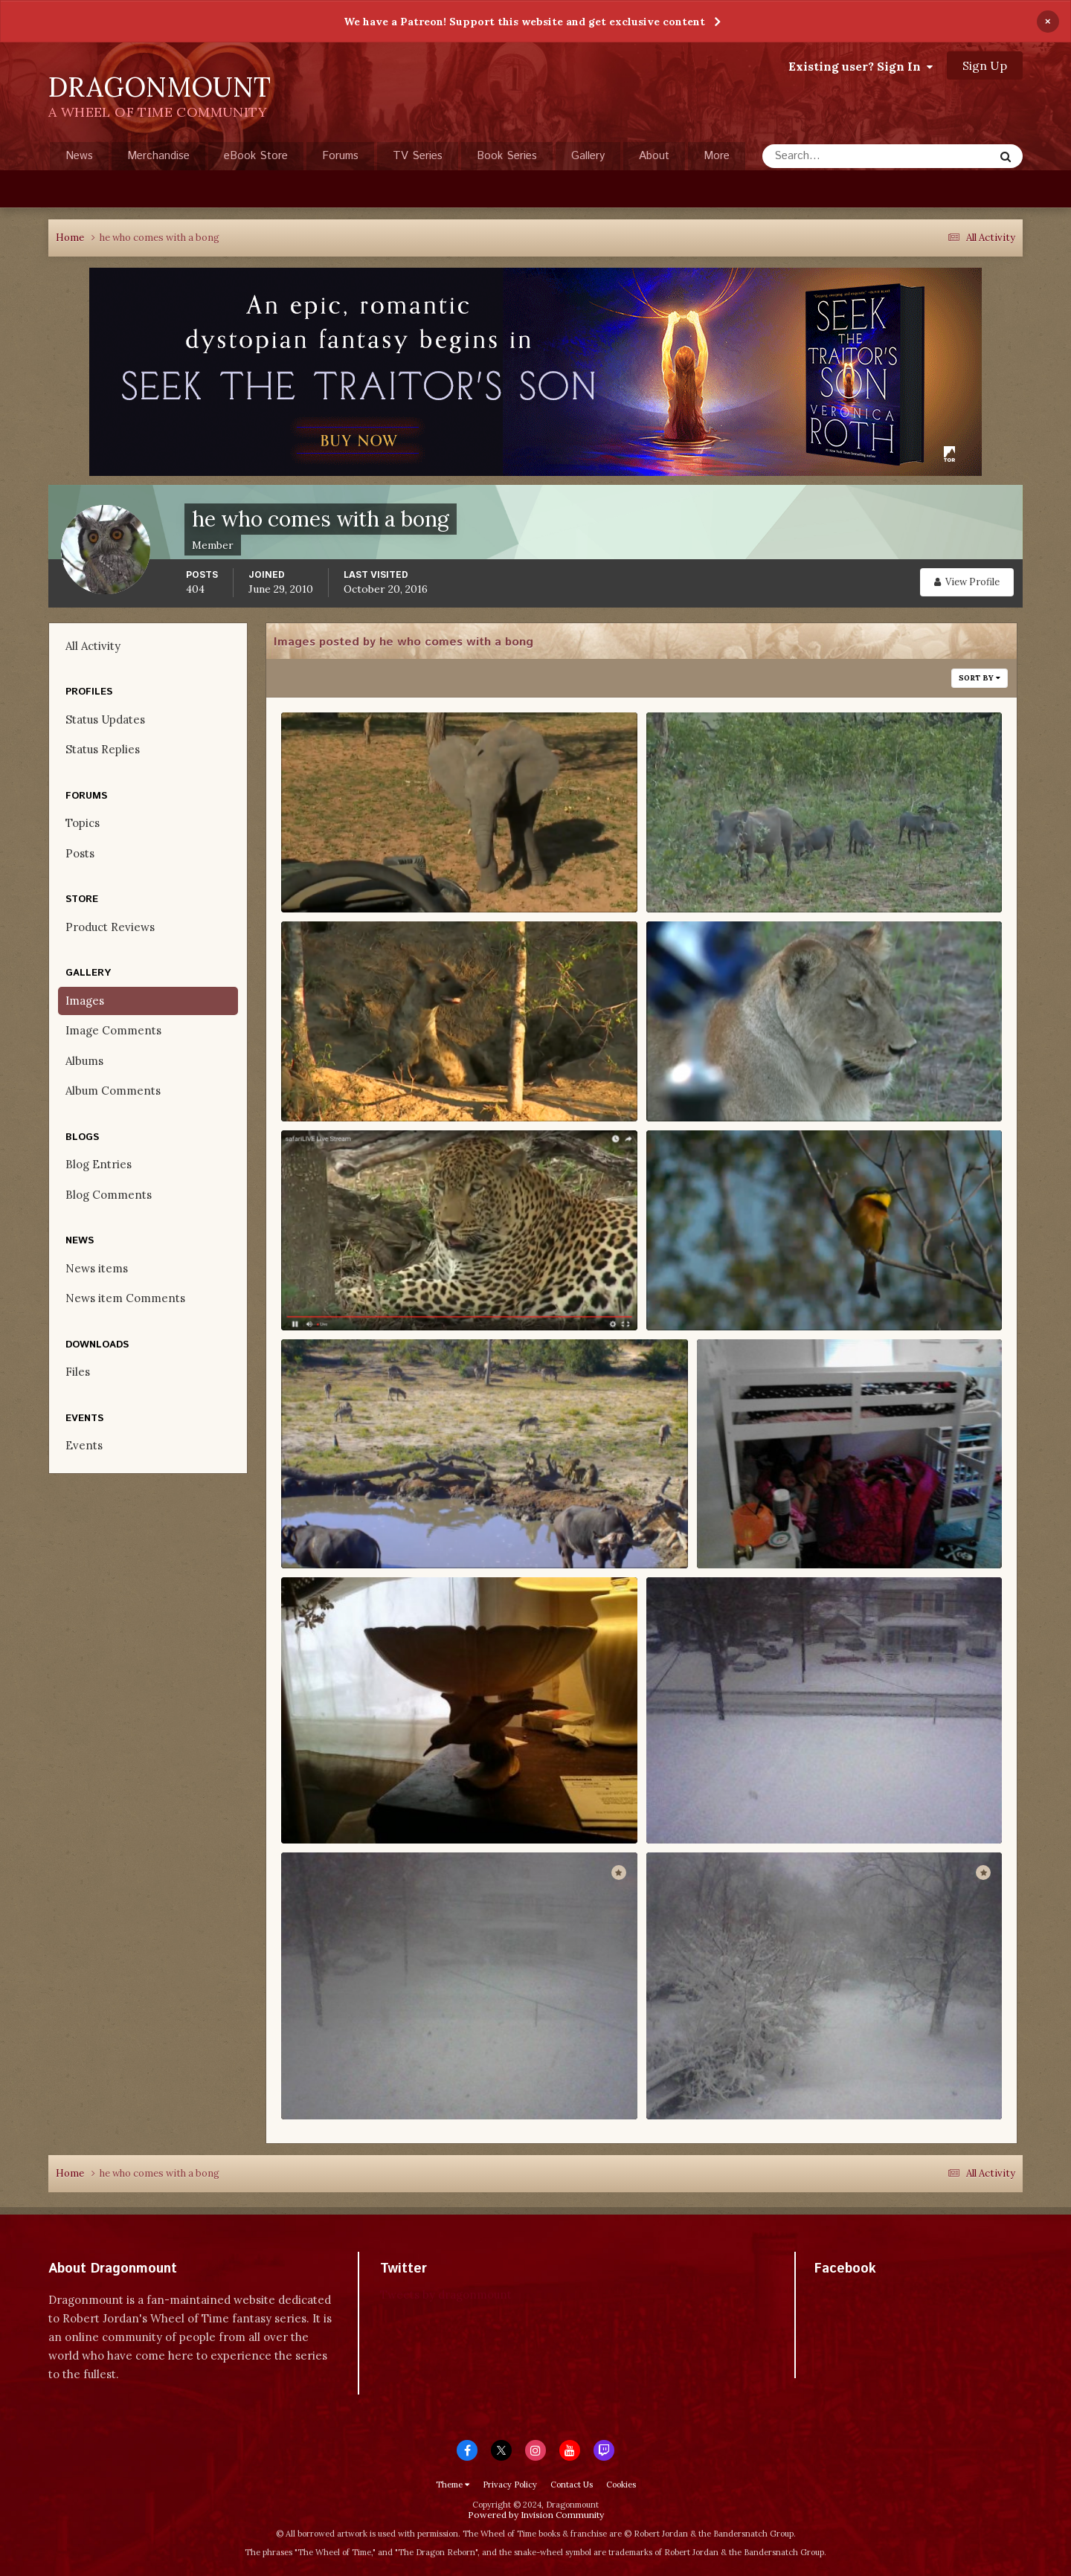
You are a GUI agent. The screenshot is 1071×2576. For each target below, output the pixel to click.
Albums (84, 1061)
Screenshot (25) (337, 1290)
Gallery (588, 156)
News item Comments (125, 1298)
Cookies (621, 2484)
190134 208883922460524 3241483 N (755, 2080)
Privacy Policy (510, 2484)
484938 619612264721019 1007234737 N (813, 1528)
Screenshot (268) (341, 872)
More (717, 156)
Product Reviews (110, 927)
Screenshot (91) (337, 1081)
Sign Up (984, 65)
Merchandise (158, 156)
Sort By (979, 678)
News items (96, 1268)
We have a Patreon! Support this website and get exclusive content (524, 21)
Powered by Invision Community (536, 2514)
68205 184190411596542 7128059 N (384, 2080)
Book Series (507, 156)
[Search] (830, 156)
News (79, 156)
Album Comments (113, 1090)
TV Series (418, 156)
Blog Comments (108, 1195)
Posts (79, 853)
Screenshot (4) (699, 1290)
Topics (82, 823)
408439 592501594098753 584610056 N (398, 1804)
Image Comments (113, 1030)
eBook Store (256, 156)
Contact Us (571, 2484)
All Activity (92, 646)
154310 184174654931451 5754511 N (748, 1804)
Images (84, 1001)
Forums (340, 156)
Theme (452, 2484)
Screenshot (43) (703, 1081)
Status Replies (102, 749)
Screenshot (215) (704, 872)
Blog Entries (98, 1164)
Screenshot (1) (333, 1528)
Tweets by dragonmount (446, 2294)
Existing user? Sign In (860, 66)
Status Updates (105, 719)
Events (84, 1445)
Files (77, 1372)
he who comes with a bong (380, 892)
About (654, 156)
